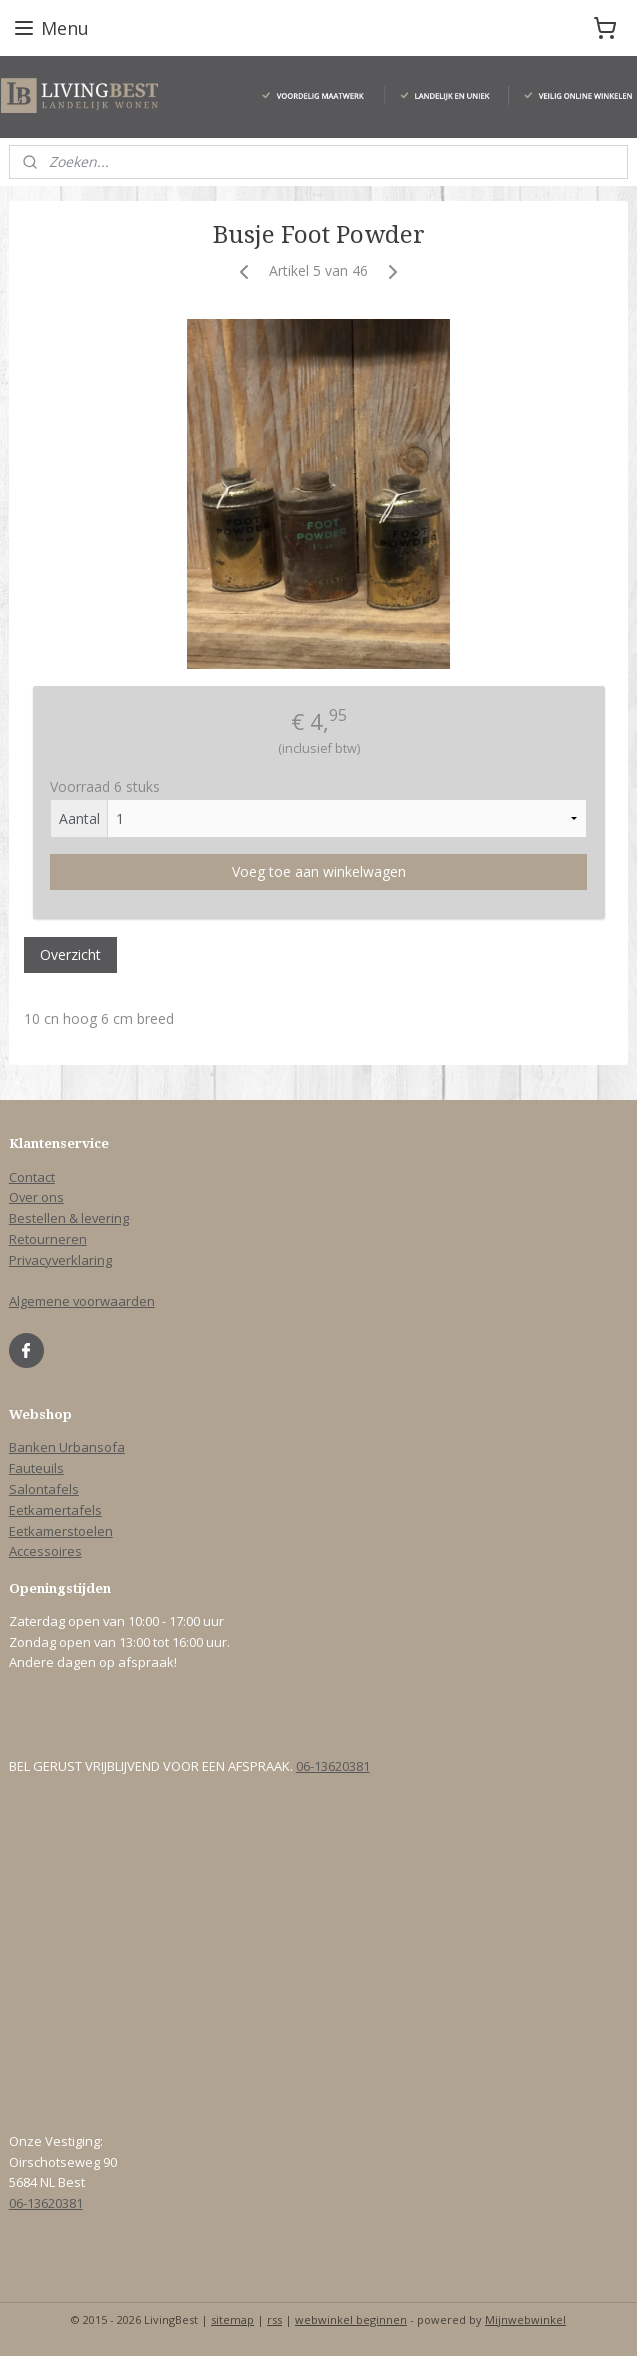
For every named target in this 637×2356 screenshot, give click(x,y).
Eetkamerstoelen (61, 1531)
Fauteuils (36, 1468)
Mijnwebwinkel (525, 2319)
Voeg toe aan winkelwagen (319, 871)
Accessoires (45, 1551)
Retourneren (48, 1239)
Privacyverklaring (60, 1260)
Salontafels (44, 1489)
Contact (32, 1177)
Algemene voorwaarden (82, 1301)
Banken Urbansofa (67, 1447)
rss (274, 2319)
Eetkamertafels (55, 1510)
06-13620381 (333, 1766)
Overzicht (70, 954)
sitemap (232, 2319)
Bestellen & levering (69, 1218)
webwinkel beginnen (351, 2319)
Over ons (36, 1197)
